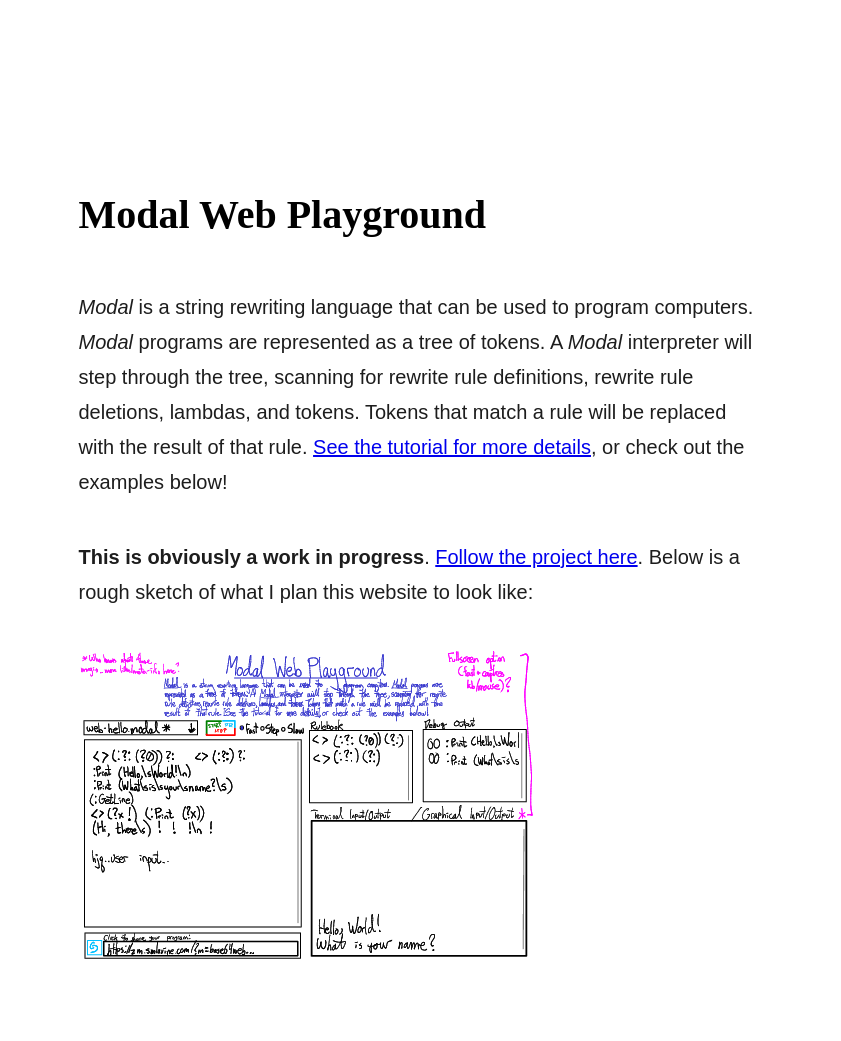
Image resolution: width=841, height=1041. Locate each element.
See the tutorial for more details (452, 447)
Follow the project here (536, 557)
